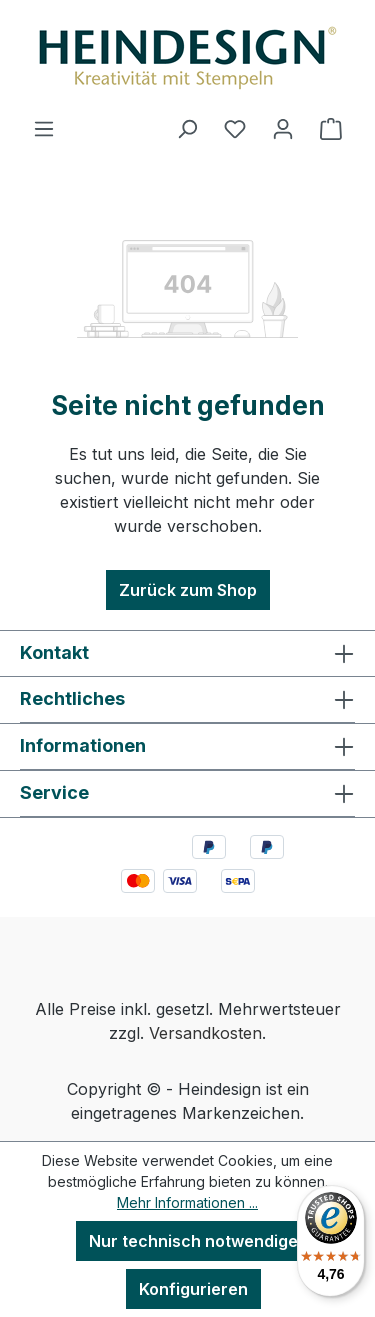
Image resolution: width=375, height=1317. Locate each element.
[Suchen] (187, 128)
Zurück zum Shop (188, 590)
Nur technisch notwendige (193, 1241)
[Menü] (44, 128)
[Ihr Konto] (283, 128)
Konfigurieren (193, 1289)
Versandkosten (205, 1033)
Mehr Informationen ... (187, 1202)
